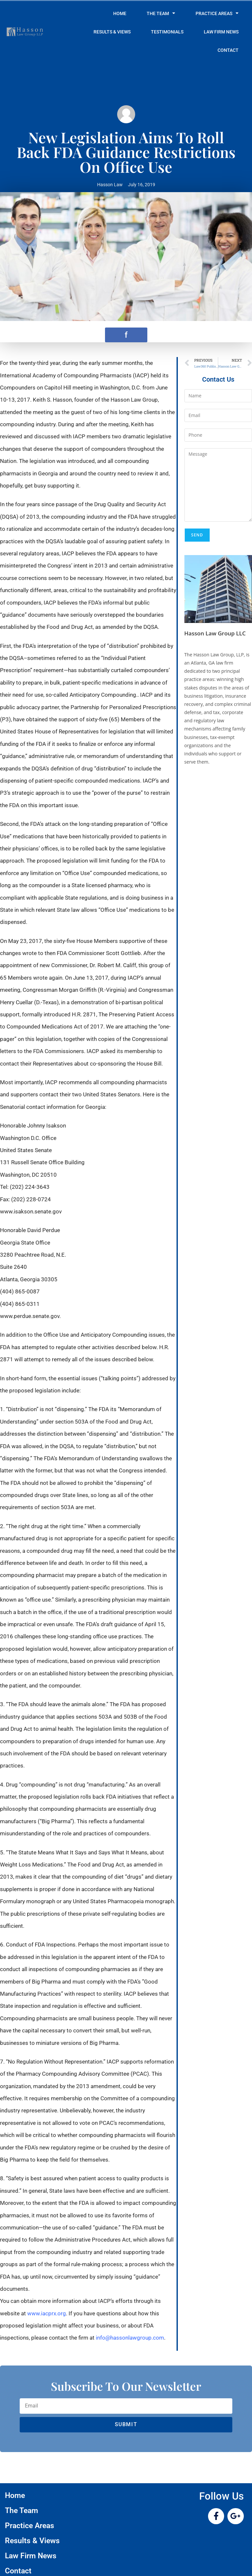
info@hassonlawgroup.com (130, 2337)
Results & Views (112, 31)
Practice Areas (217, 13)
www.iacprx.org (46, 2313)
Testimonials (167, 31)
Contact (228, 50)
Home (119, 13)
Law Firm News (221, 31)
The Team (161, 13)
